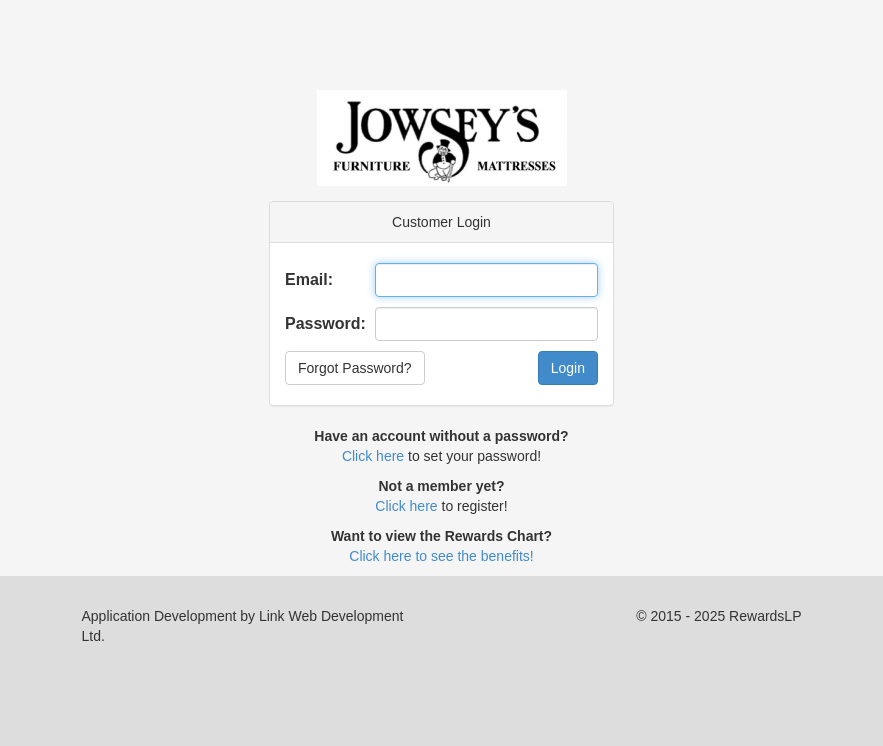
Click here (373, 456)
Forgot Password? (355, 368)
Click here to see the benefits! (441, 556)
